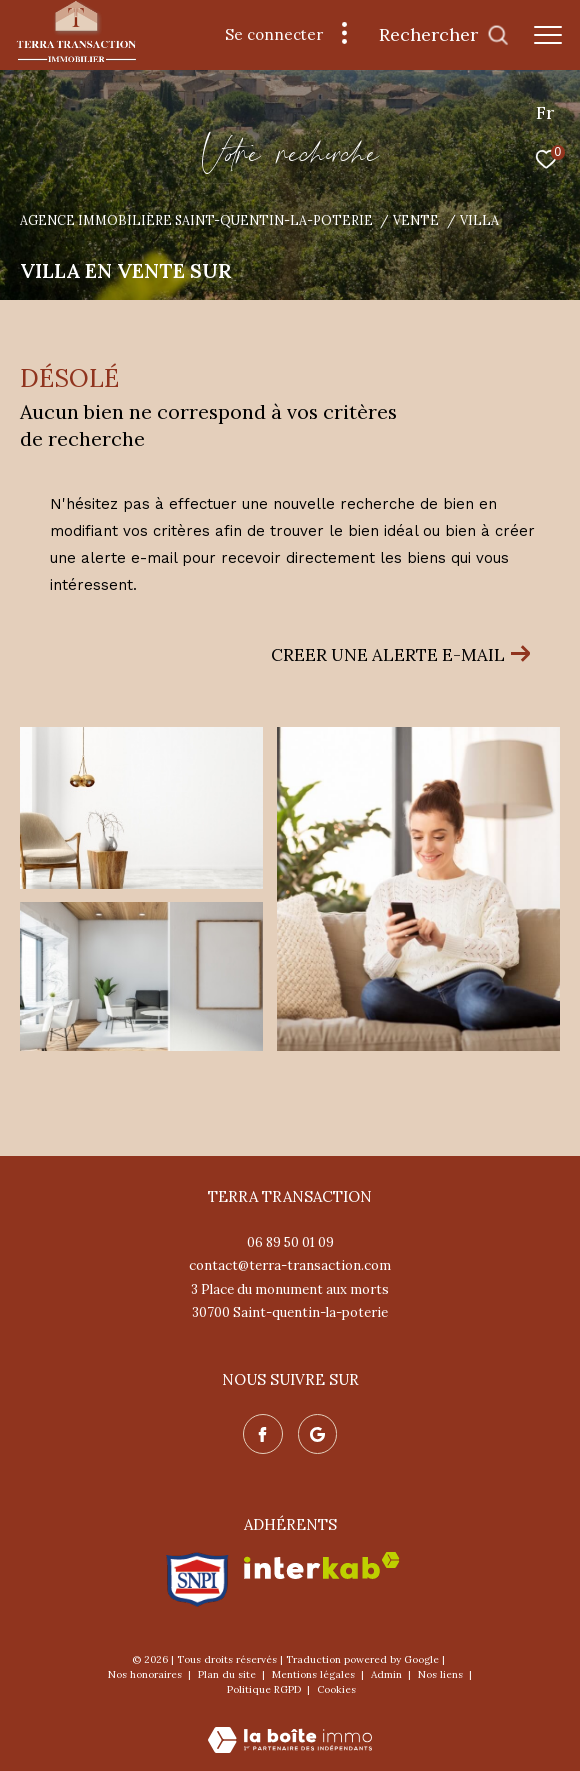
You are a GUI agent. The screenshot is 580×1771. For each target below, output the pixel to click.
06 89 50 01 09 (290, 1242)
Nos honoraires (146, 1674)
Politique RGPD (264, 1689)
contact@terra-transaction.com (290, 1265)
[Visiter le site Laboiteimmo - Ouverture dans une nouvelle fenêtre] (290, 1726)
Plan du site (228, 1674)
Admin (388, 1674)
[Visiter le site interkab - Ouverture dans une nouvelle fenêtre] (322, 1565)
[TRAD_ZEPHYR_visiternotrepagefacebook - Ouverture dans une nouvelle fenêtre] (263, 1434)
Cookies (336, 1690)
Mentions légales (315, 1674)
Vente (416, 220)
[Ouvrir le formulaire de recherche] (444, 35)
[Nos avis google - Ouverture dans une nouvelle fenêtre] (318, 1434)
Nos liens (442, 1674)
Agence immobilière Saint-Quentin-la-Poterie (196, 220)
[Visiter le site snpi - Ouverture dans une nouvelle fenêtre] (197, 1579)
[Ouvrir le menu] (548, 35)
